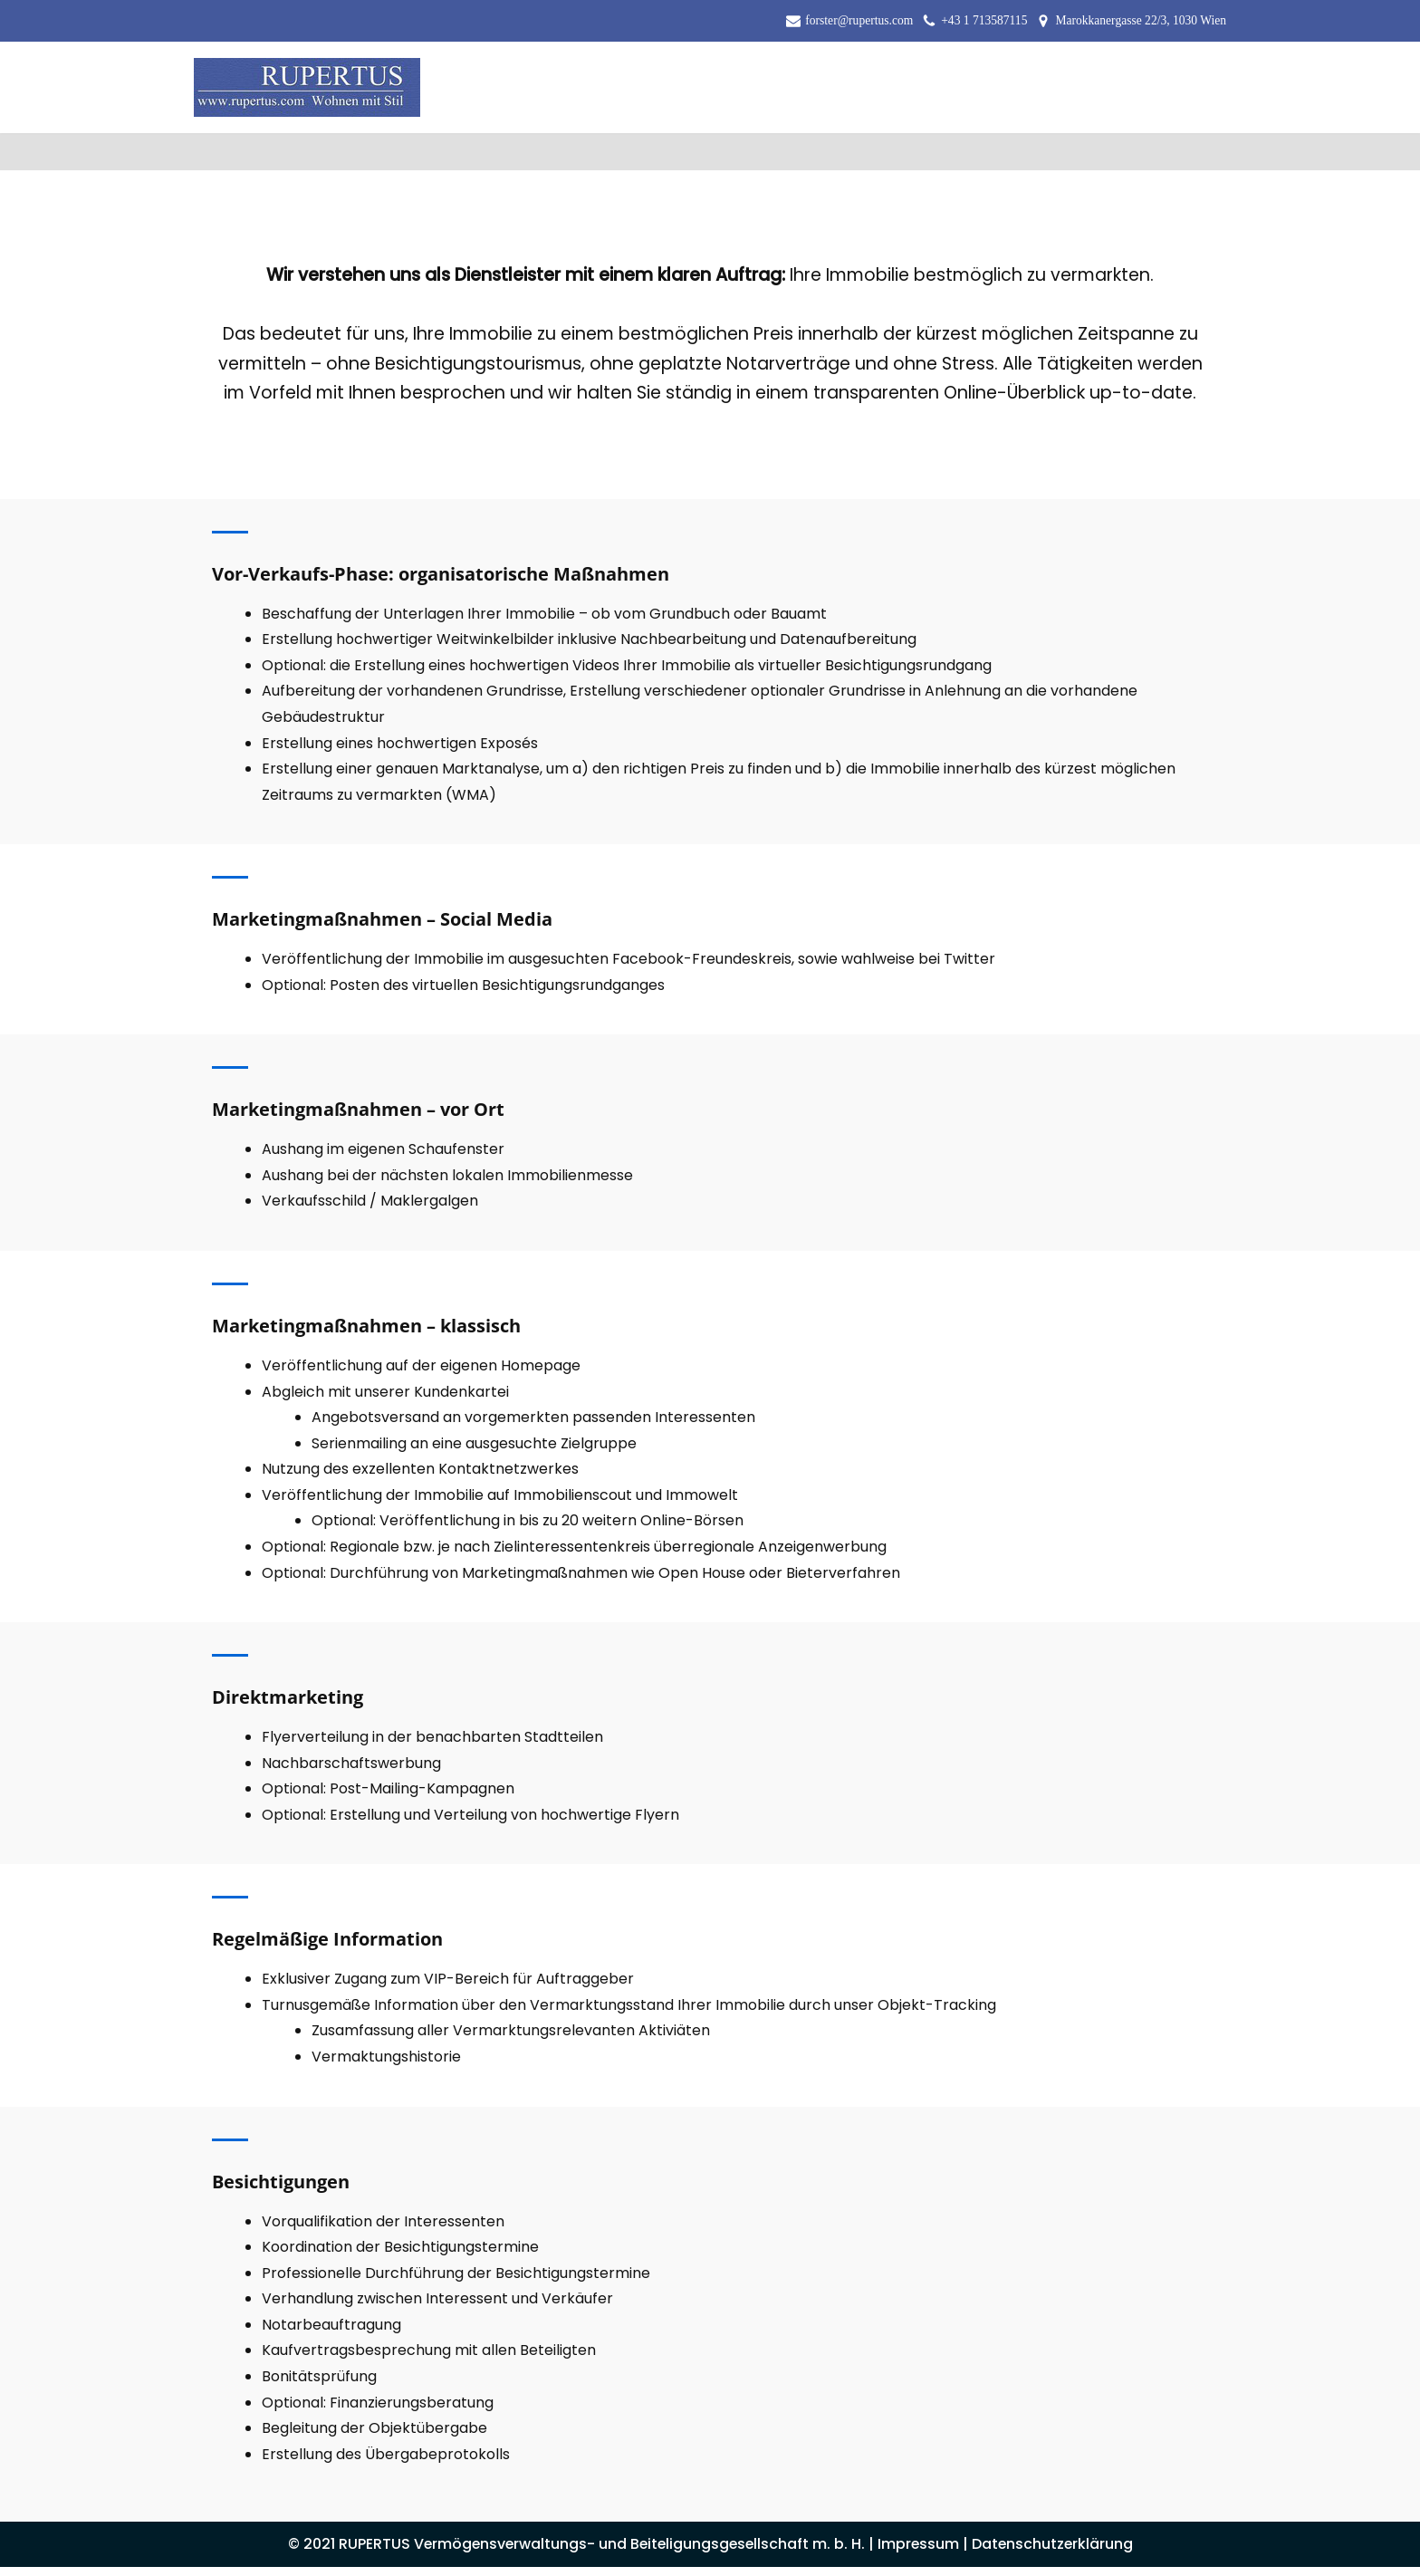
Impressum (920, 2552)
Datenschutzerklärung (1055, 2552)
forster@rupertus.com (858, 20)
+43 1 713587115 (983, 20)
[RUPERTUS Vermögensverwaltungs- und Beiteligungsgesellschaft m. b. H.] (307, 87)
